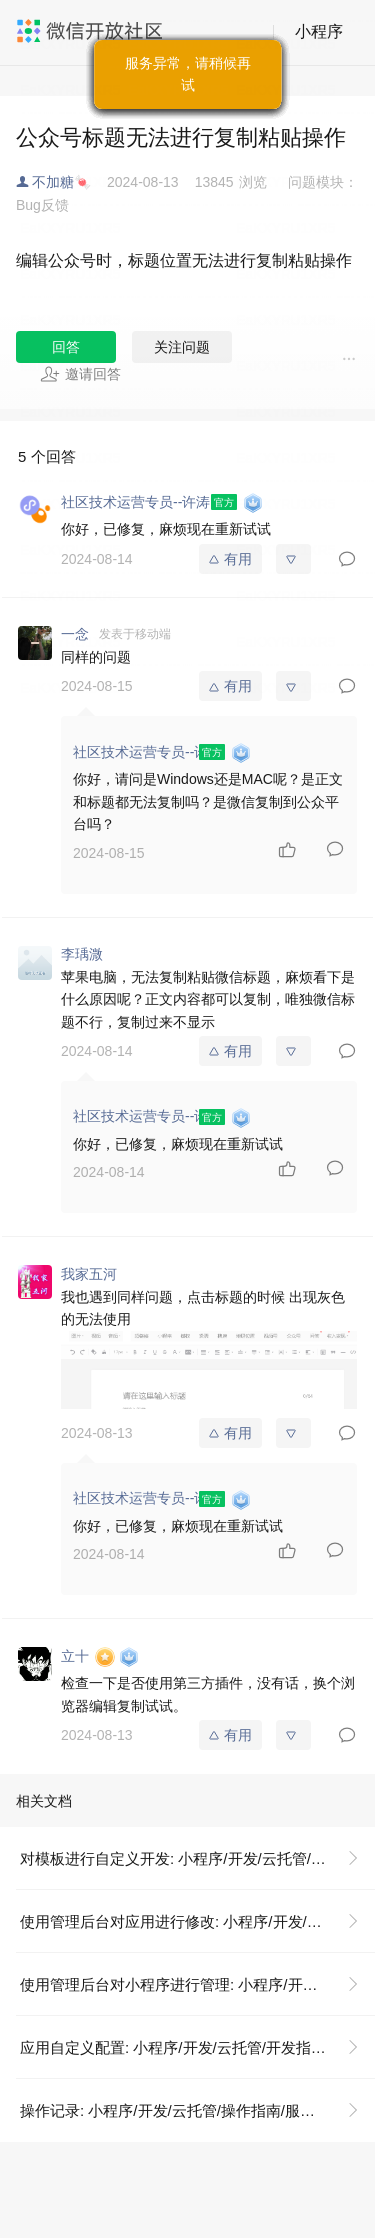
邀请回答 (80, 374)
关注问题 (182, 347)
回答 (66, 347)
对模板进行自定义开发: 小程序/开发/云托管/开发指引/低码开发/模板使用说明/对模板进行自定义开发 (197, 1858)
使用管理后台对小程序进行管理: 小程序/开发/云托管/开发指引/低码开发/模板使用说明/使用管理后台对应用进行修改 (197, 1984)
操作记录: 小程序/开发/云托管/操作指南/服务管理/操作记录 (197, 2110)
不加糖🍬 (61, 182)
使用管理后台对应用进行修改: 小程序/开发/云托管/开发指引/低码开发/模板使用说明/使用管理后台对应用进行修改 (197, 1921)
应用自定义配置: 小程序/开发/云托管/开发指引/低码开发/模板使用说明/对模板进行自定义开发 (197, 2047)
